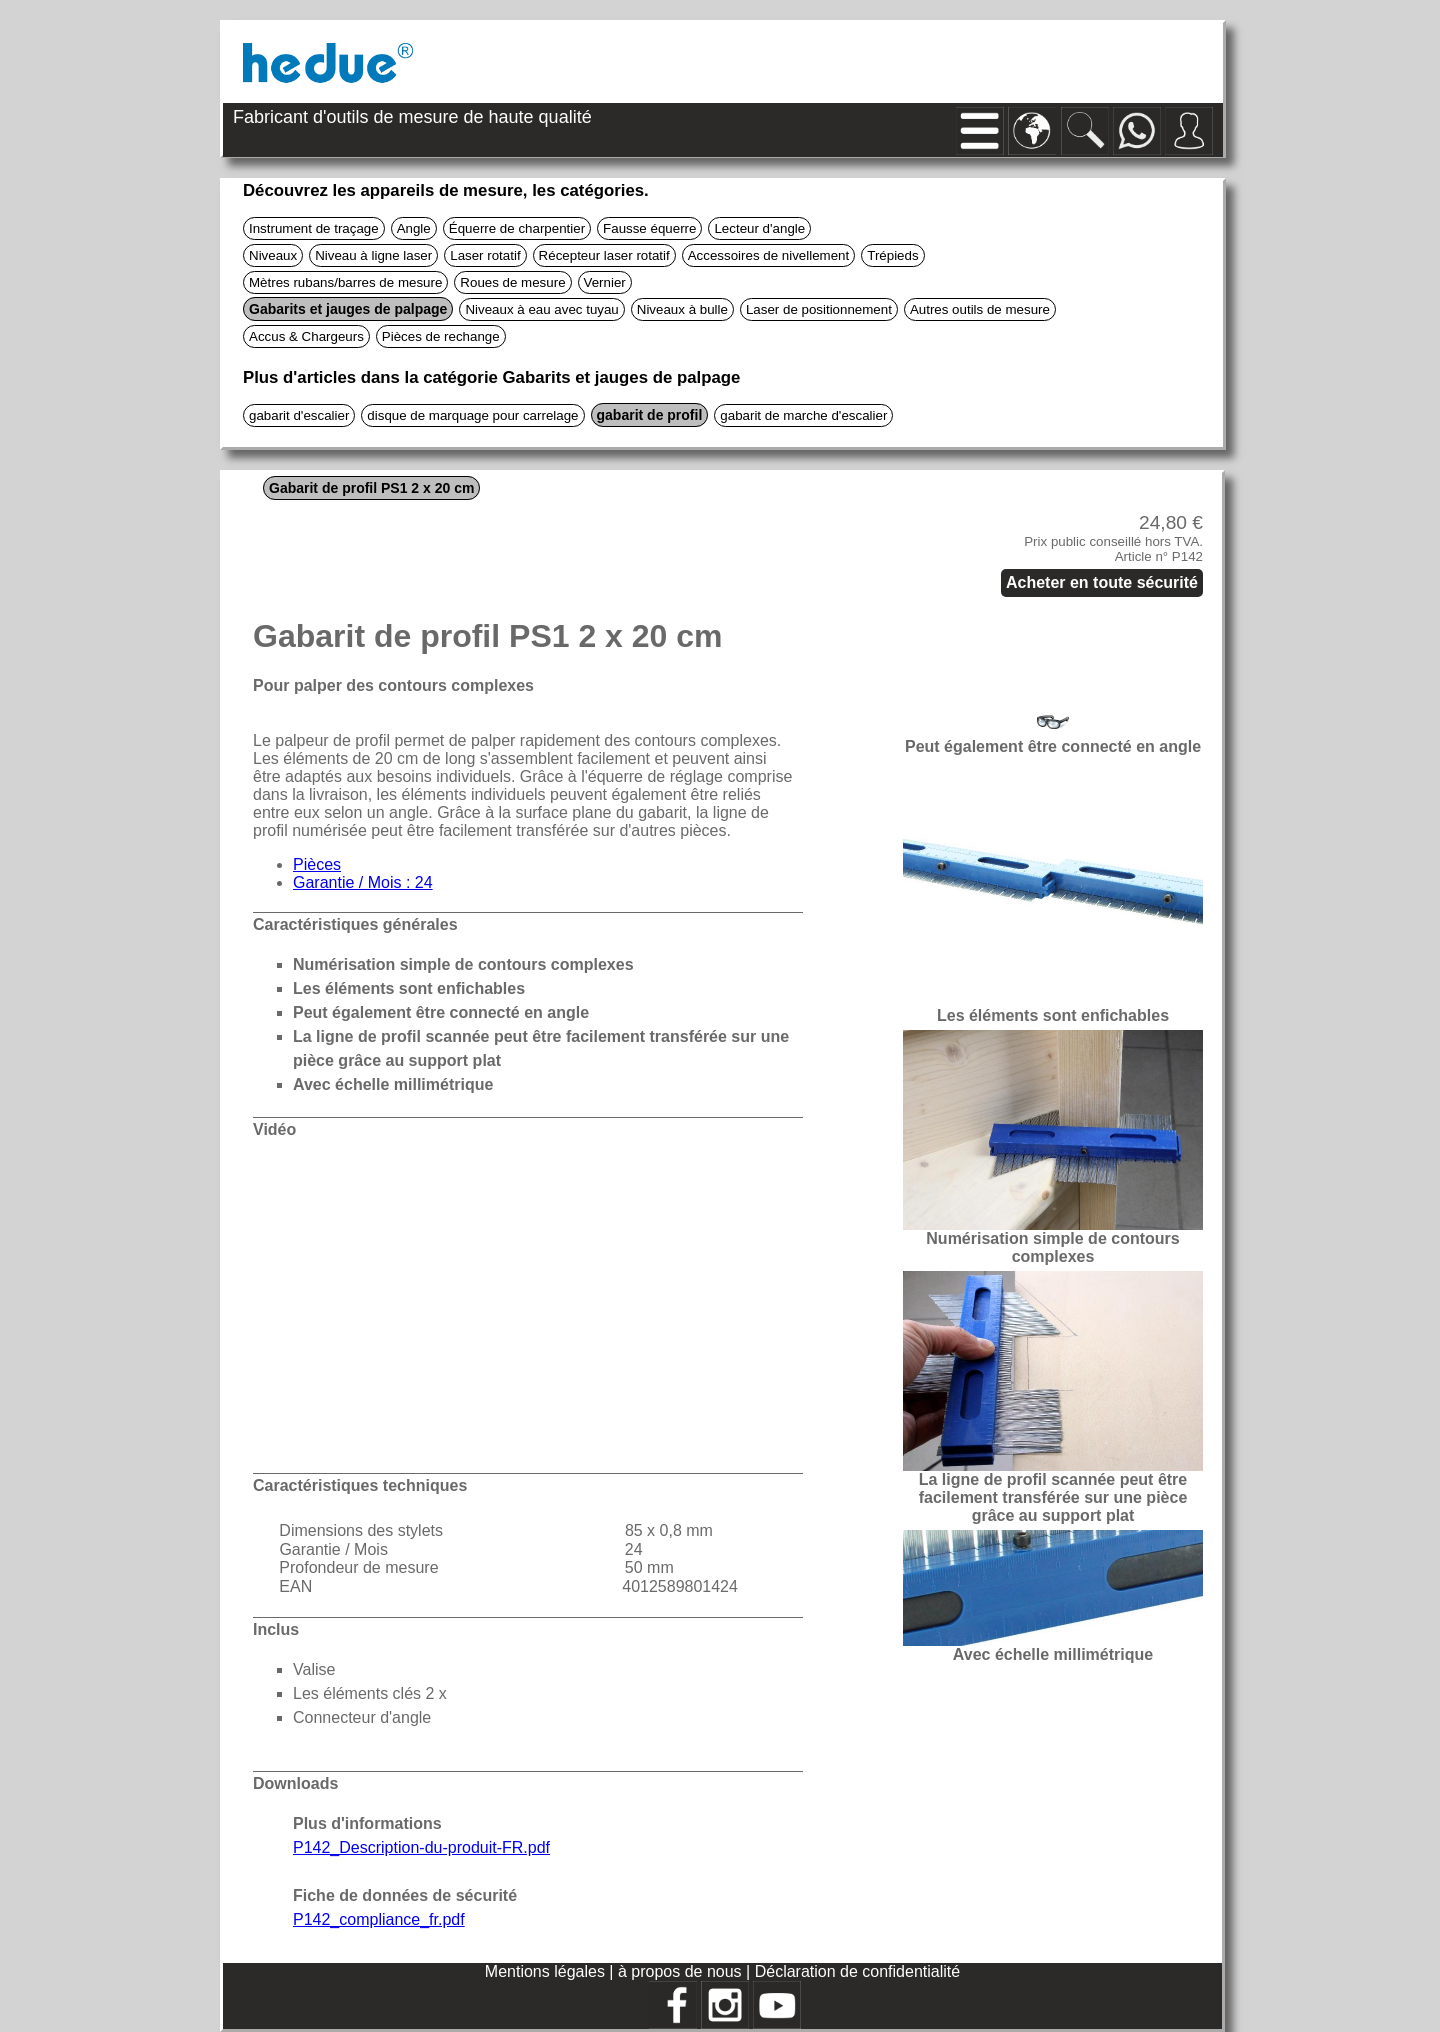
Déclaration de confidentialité (857, 1971)
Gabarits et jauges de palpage (348, 309)
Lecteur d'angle (759, 228)
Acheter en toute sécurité (1102, 582)
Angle (414, 228)
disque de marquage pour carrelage (472, 415)
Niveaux (273, 255)
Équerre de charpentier (517, 228)
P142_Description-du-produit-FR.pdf (421, 1847)
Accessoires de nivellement (769, 255)
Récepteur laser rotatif (604, 255)
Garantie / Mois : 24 (363, 882)
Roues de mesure (512, 282)
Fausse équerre (649, 228)
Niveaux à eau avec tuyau (541, 309)
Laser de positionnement (819, 309)
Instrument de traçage (314, 228)
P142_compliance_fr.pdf (379, 1919)
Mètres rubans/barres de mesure (345, 282)
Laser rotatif (485, 255)
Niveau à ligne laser (373, 255)
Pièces (317, 864)
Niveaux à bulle (682, 309)
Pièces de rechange (441, 336)
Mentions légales (547, 1971)
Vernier (605, 282)
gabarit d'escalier (299, 415)
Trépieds (892, 255)
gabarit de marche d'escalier (803, 415)
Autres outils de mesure (980, 309)
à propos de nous (682, 1971)
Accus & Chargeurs (306, 336)
